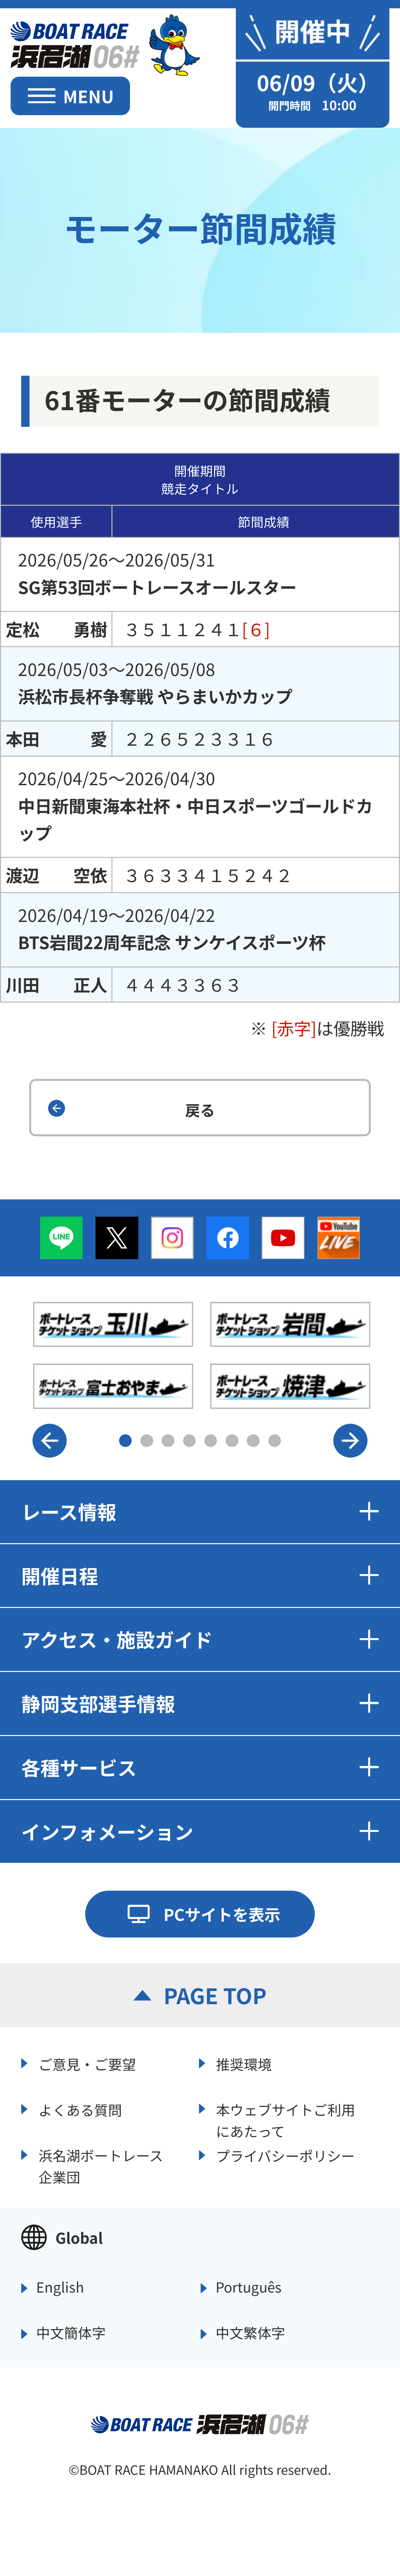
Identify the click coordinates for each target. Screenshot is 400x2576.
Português (249, 2287)
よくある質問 (80, 2110)
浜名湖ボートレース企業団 (100, 2164)
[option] (201, 1355)
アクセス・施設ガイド (199, 1639)
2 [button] (146, 1440)
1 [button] (125, 1440)
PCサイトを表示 (222, 1914)
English (60, 2287)
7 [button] (253, 1440)
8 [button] (274, 1440)
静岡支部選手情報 (199, 1703)
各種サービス (199, 1767)
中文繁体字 (250, 2333)
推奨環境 (244, 2064)
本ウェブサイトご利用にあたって (285, 2118)
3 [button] (168, 1440)
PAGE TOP (215, 1994)
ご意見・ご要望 (87, 2064)
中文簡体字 (71, 2333)
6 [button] (232, 1440)
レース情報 (199, 1511)
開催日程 (199, 1575)
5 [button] (210, 1440)
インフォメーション (199, 1831)
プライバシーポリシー (285, 2155)
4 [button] (189, 1440)
